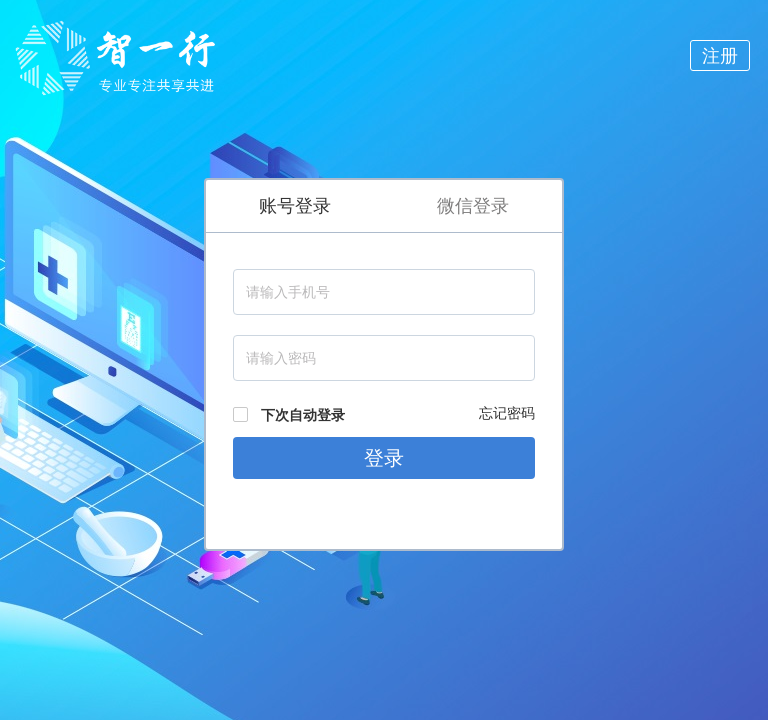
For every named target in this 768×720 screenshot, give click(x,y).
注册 (720, 55)
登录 (384, 458)
